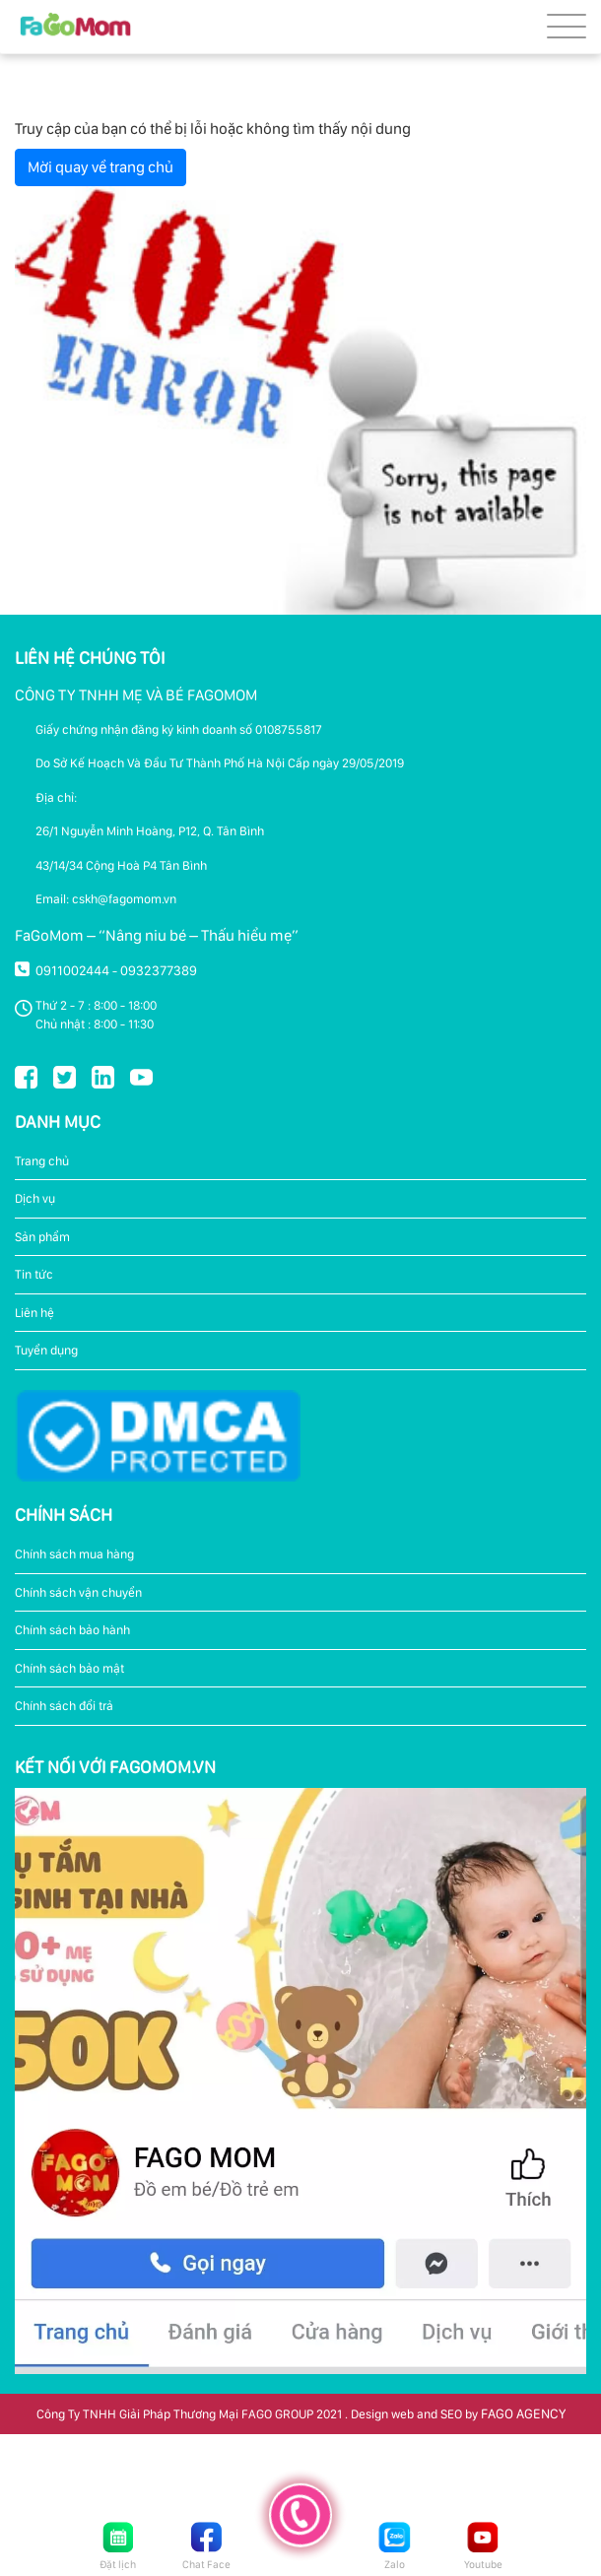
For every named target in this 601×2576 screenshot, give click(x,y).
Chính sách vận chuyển (78, 1592)
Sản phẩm (42, 1236)
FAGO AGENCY (523, 2413)
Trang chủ (42, 1161)
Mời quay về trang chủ (100, 167)
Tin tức (34, 1274)
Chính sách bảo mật (69, 1668)
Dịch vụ (35, 1198)
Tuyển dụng (46, 1350)
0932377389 (158, 970)
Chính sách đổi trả (64, 1705)
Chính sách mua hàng (74, 1554)
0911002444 (72, 970)
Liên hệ (34, 1312)
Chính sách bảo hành (72, 1629)
